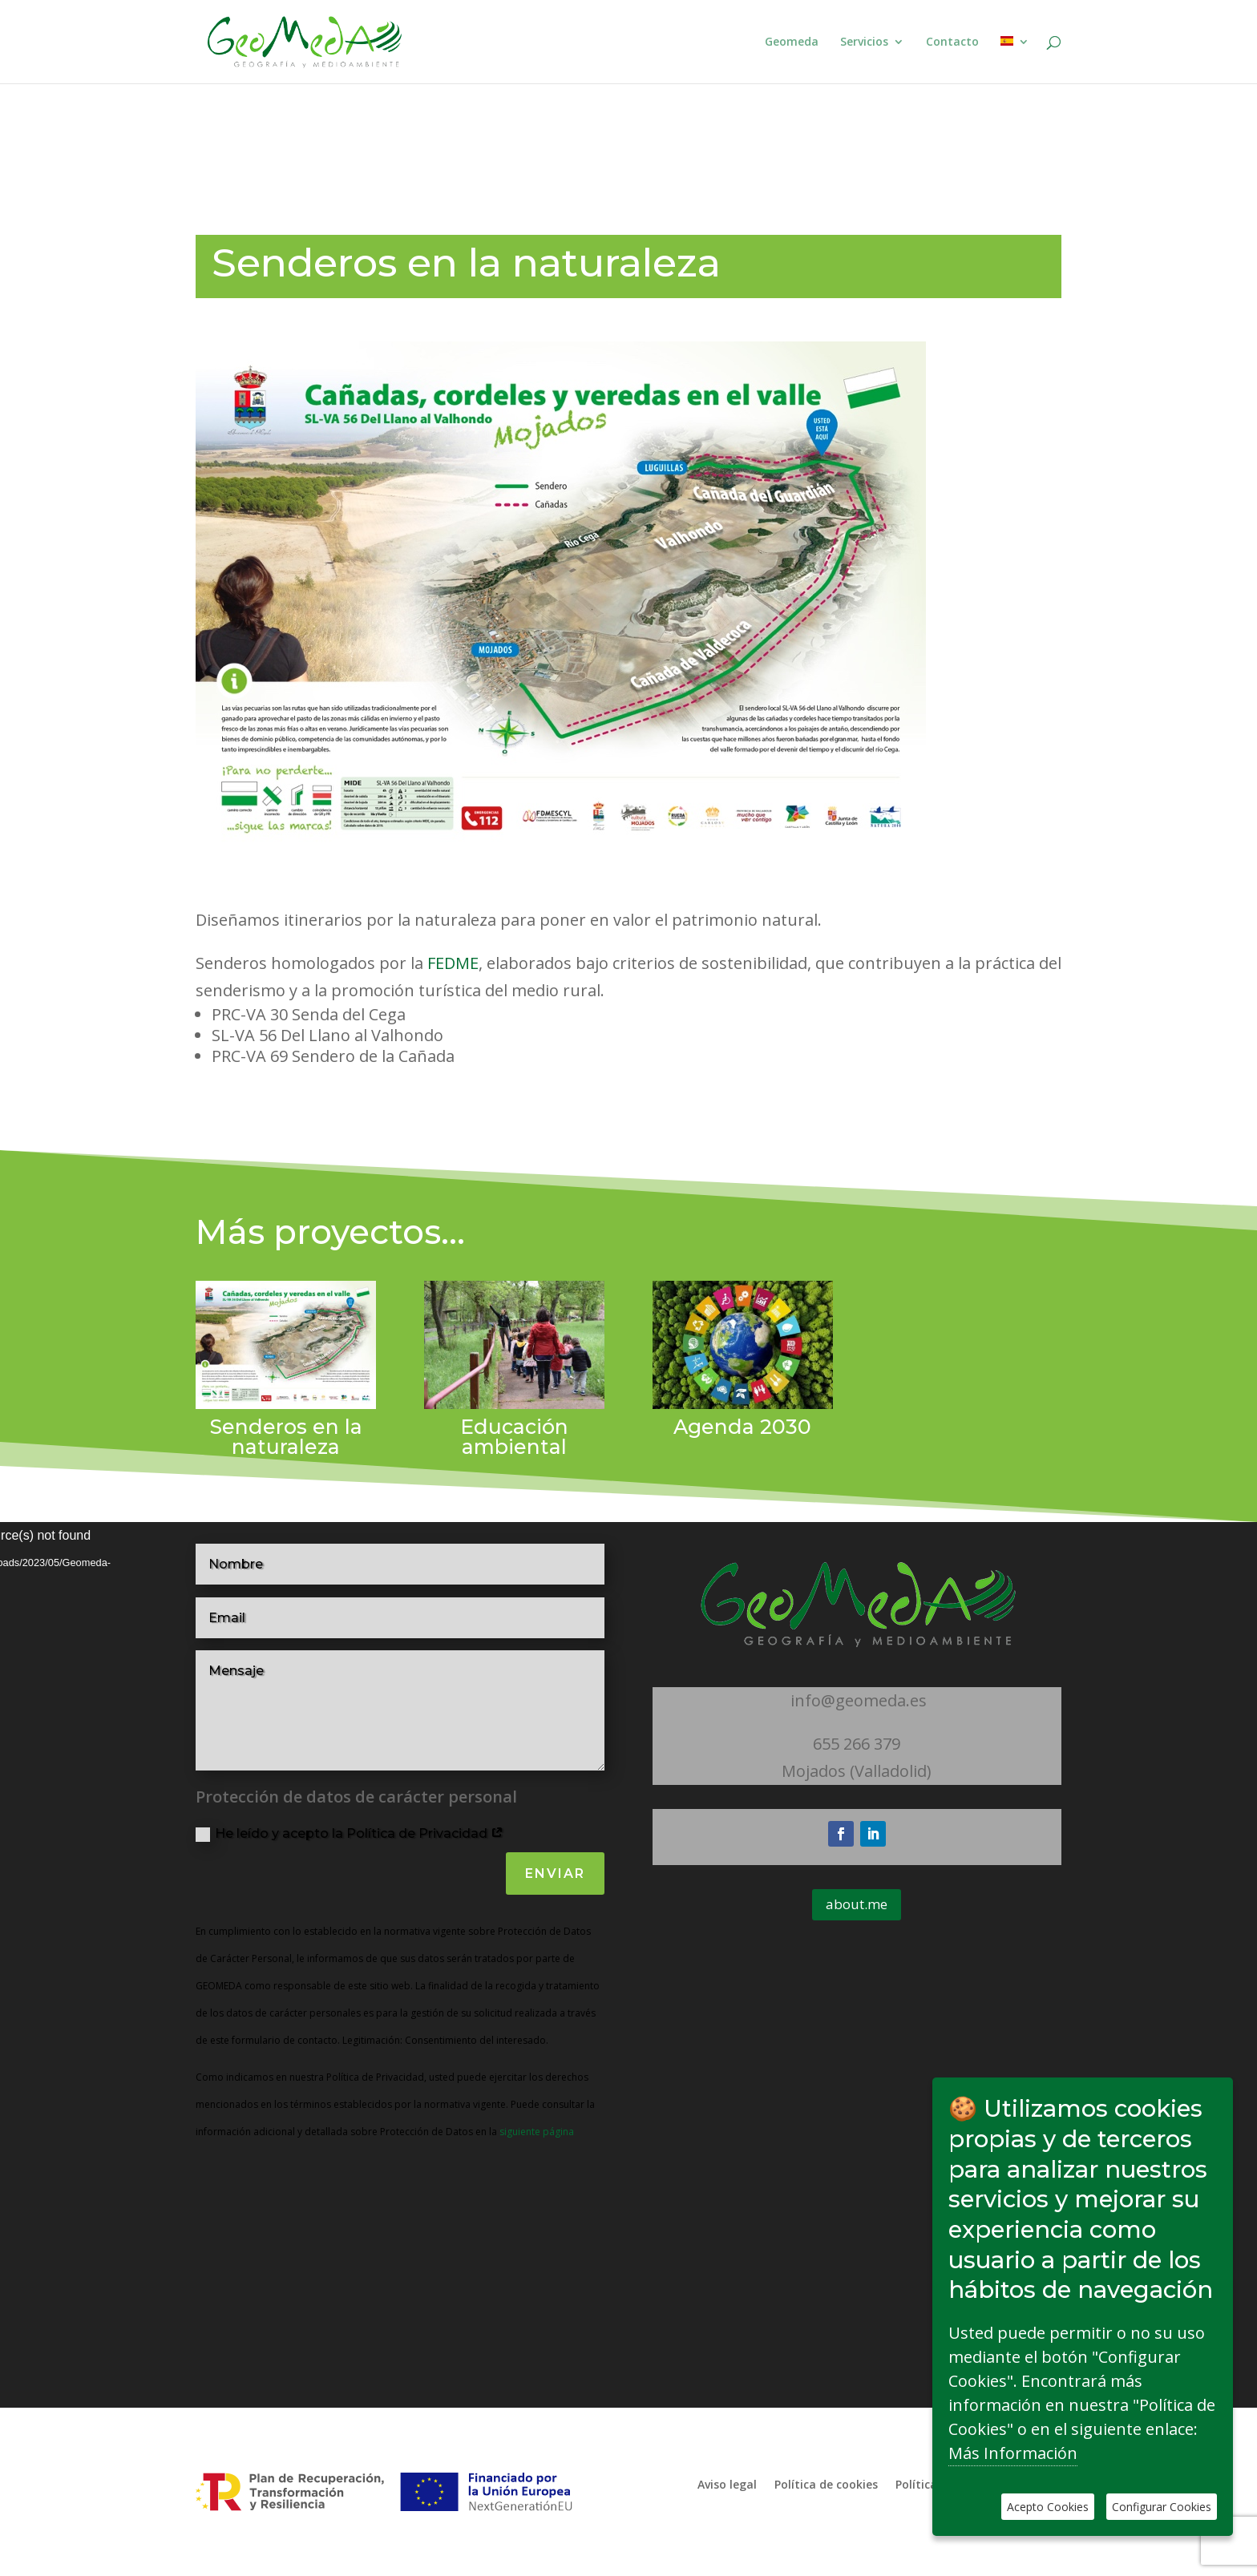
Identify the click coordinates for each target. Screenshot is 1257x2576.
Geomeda (791, 42)
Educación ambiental (514, 1437)
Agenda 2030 (742, 1427)
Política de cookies (826, 2483)
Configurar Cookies (1161, 2506)
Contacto (952, 42)
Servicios (864, 42)
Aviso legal (727, 2483)
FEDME (451, 963)
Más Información (1012, 2453)
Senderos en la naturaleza (286, 1437)
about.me (856, 1904)
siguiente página (535, 2131)
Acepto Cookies (1048, 2506)
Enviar (555, 1873)
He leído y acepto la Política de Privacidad (349, 1834)
